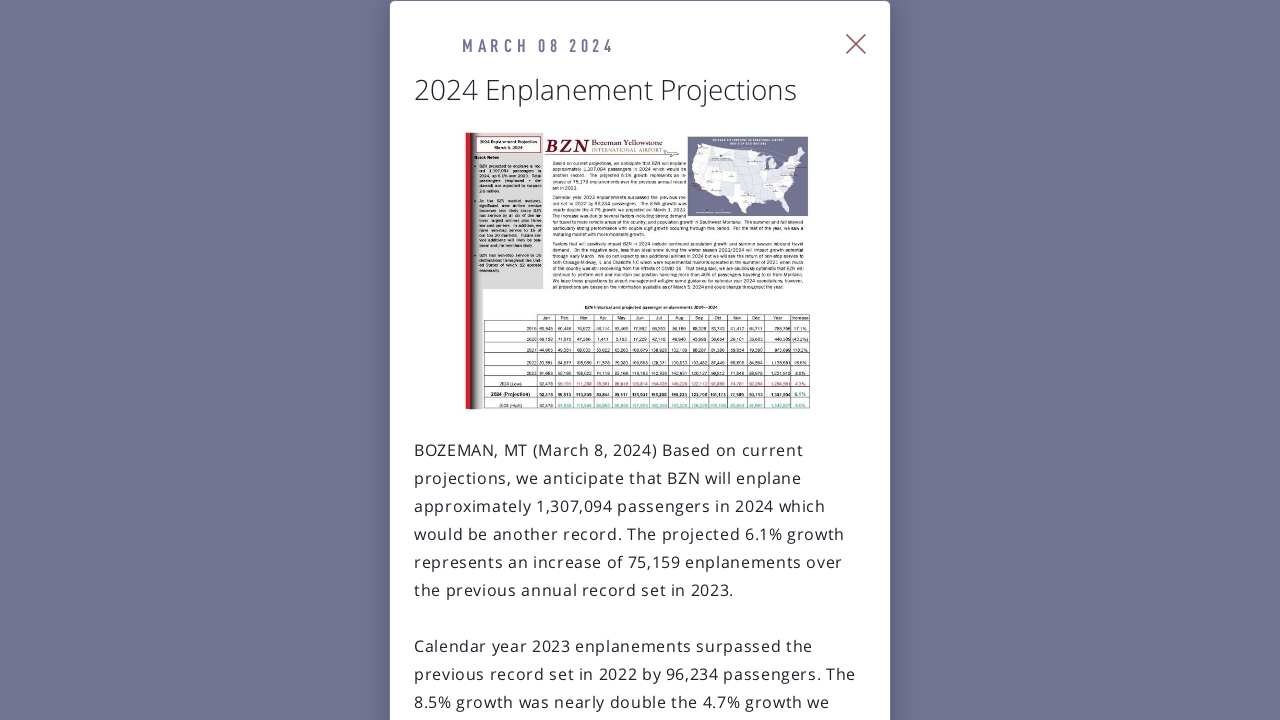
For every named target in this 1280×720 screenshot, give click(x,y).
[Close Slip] (1085, 70)
